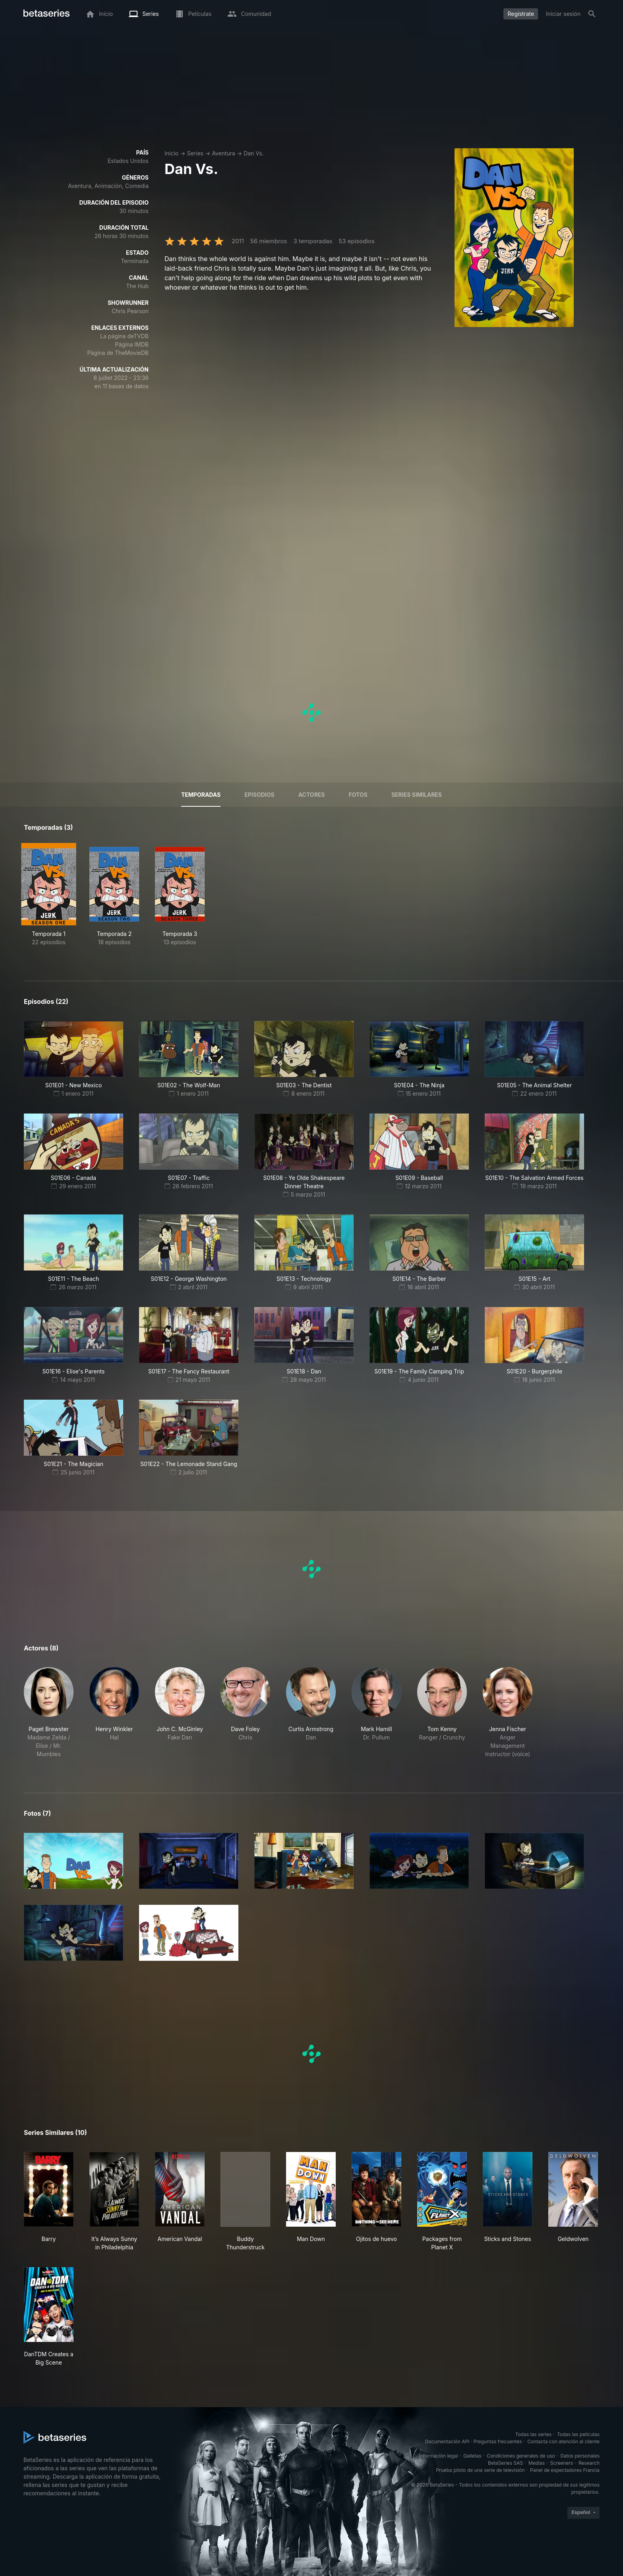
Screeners (561, 2463)
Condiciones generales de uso (521, 2456)
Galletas (472, 2456)
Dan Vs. (254, 153)
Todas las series (533, 2434)
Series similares (416, 794)
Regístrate (520, 13)
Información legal (438, 2456)
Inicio (171, 153)
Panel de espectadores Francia (565, 2470)
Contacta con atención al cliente (563, 2441)
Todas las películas (578, 2434)
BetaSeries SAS (505, 2463)
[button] (49, 1712)
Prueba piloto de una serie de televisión (480, 2470)
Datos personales (580, 2456)
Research (589, 2463)
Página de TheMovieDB (118, 352)
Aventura (223, 153)
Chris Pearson (130, 311)
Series (195, 153)
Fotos (358, 794)
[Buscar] (592, 14)
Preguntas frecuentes (498, 2441)
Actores (311, 794)
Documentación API (447, 2441)
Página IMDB (132, 344)
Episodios (259, 794)
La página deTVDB (124, 336)
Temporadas (201, 794)
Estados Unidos (128, 160)
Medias (536, 2463)
